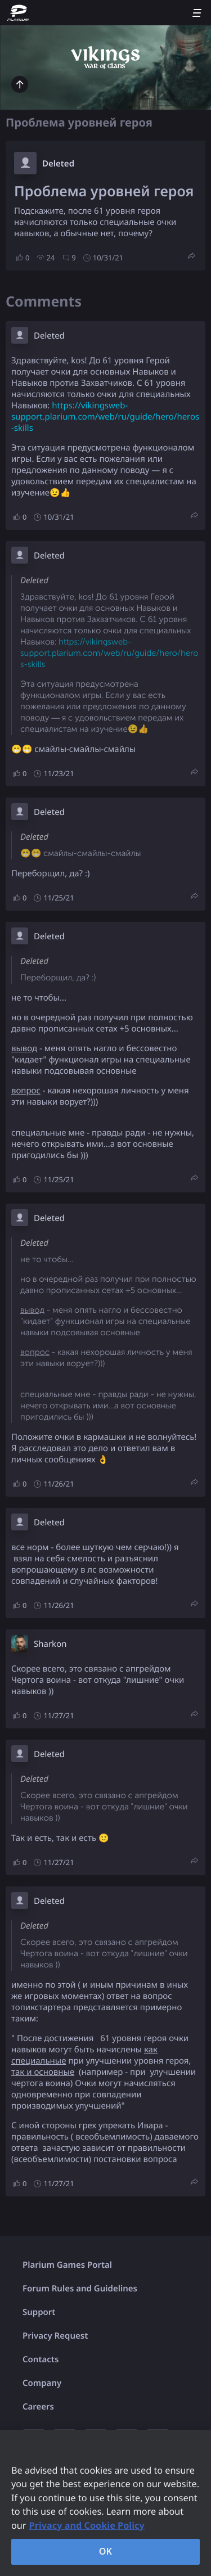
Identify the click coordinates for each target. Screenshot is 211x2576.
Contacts (41, 2359)
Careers (38, 2406)
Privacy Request (55, 2335)
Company (42, 2383)
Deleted (58, 163)
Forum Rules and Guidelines (80, 2288)
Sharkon (50, 1644)
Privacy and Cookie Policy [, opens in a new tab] (87, 2525)
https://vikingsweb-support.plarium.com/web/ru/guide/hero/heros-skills (105, 417)
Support (39, 2312)
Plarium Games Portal (67, 2265)
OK (106, 2551)
